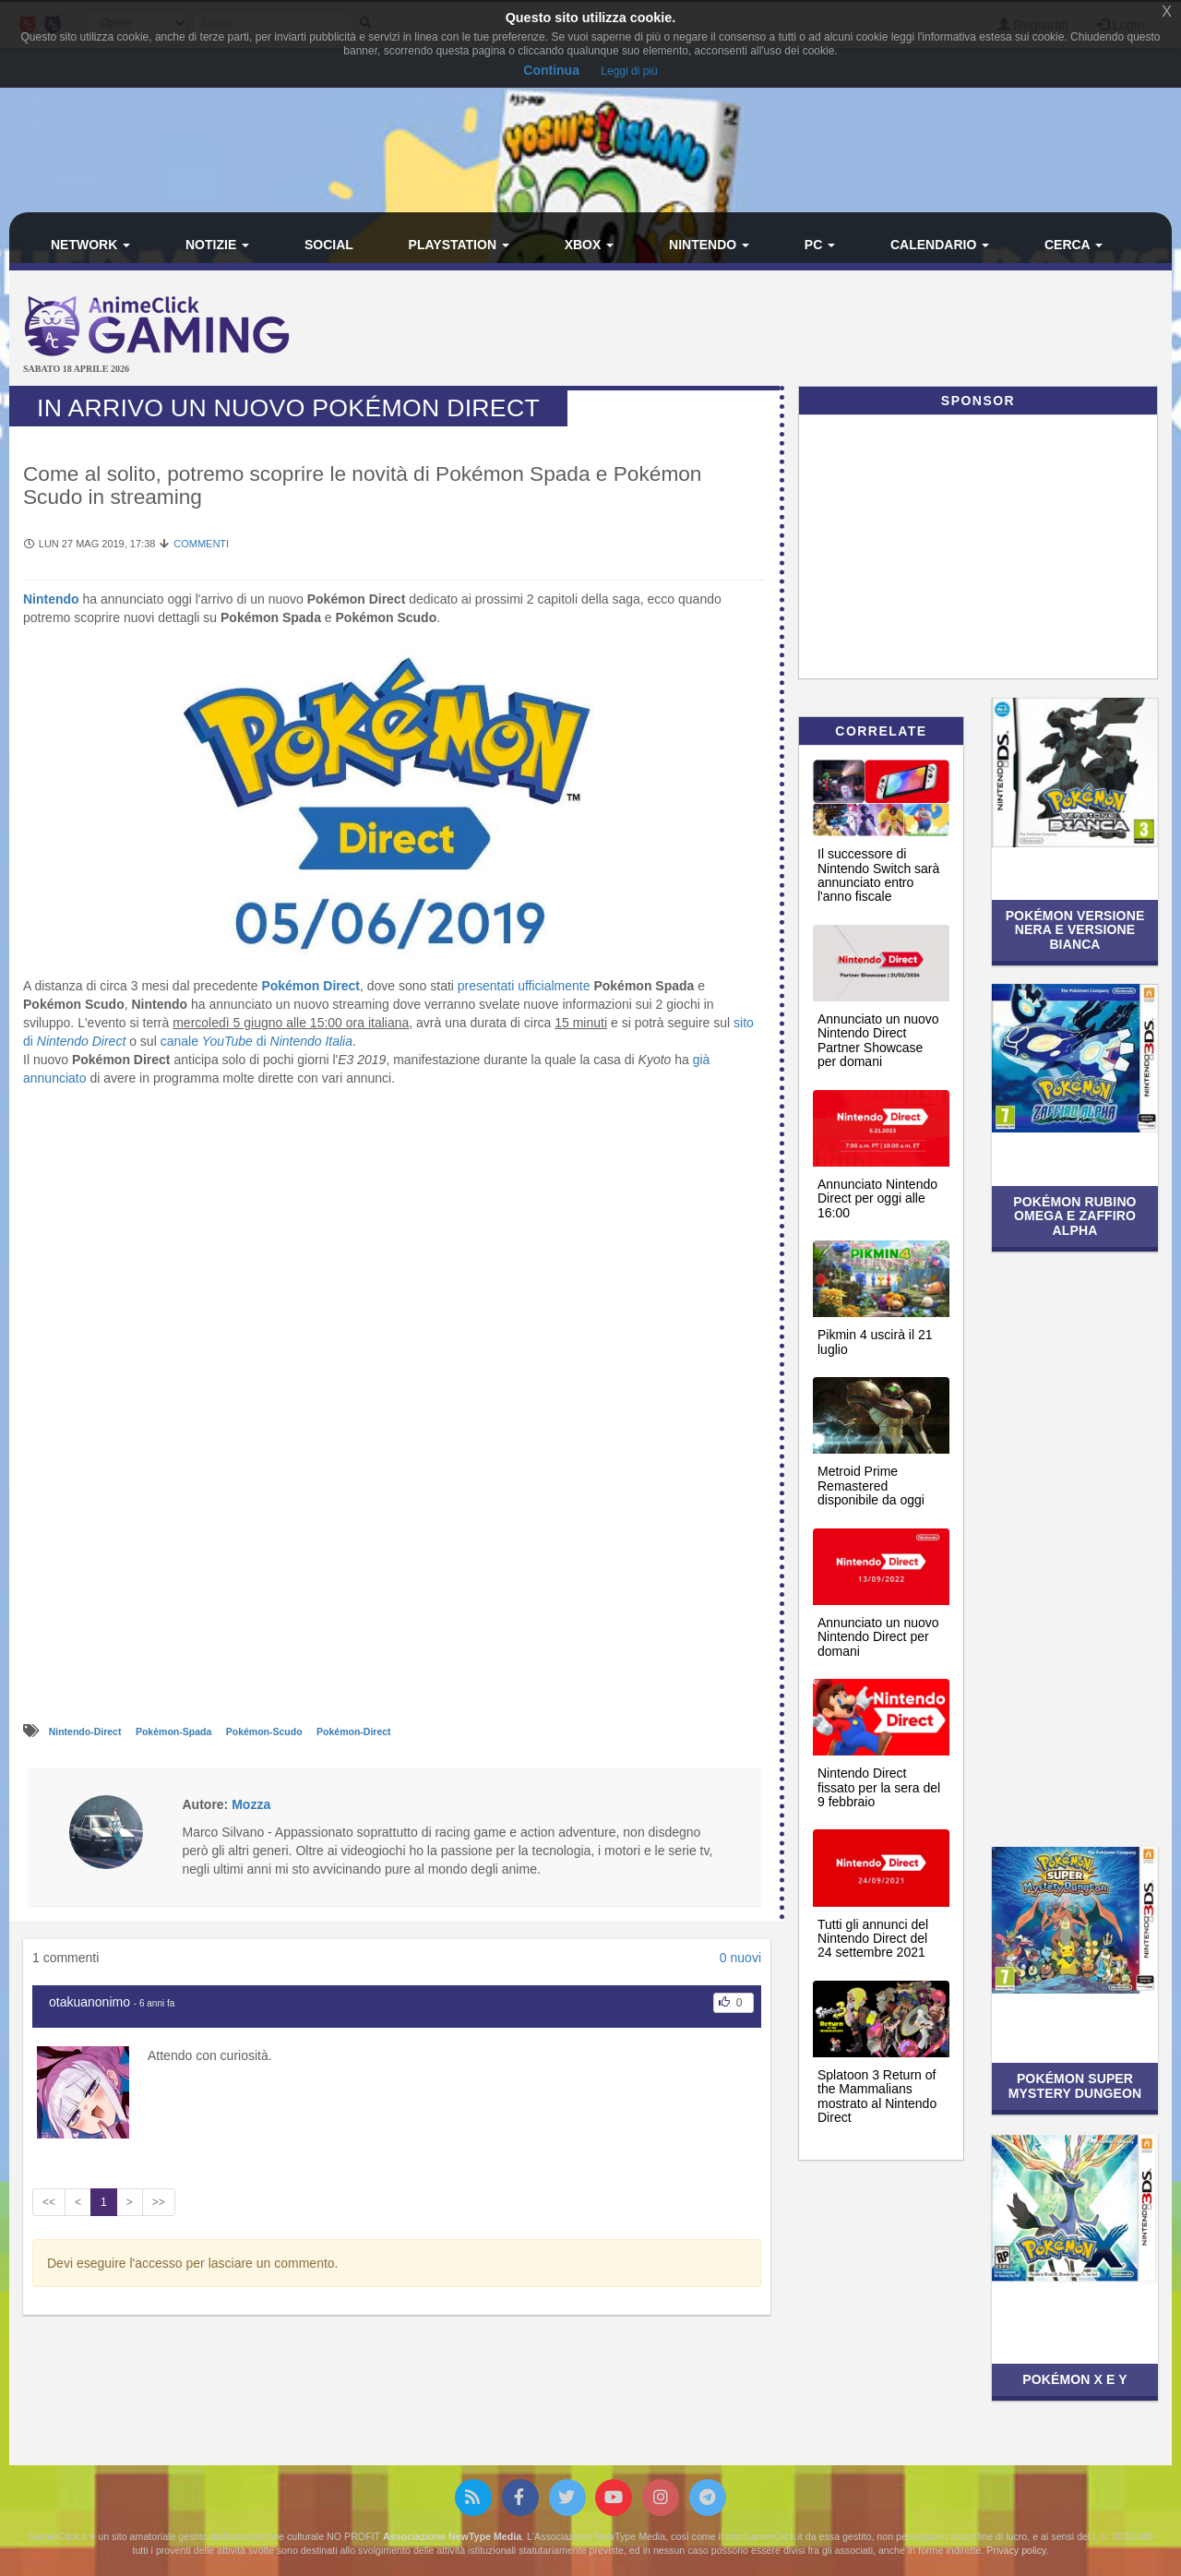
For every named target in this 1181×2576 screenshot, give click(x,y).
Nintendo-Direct (87, 1731)
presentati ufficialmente (524, 985)
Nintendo (709, 244)
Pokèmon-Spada (175, 1731)
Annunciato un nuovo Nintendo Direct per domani (878, 1637)
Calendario (939, 244)
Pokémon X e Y (1074, 2379)
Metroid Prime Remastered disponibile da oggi (871, 1485)
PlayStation (459, 244)
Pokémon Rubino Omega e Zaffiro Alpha (1074, 1216)
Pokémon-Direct (353, 1731)
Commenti (201, 543)
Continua (551, 70)
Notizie (217, 244)
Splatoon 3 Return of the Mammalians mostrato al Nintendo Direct (876, 2096)
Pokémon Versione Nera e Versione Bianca (1075, 930)
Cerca (1073, 244)
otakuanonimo (89, 2002)
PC (820, 244)
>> (158, 2202)
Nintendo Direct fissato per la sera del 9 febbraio (878, 1787)
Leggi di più (629, 71)
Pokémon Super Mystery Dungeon (1074, 2085)
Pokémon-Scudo (265, 1731)
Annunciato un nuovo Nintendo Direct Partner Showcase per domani (878, 1040)
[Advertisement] (784, 330)
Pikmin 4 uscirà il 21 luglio (875, 1341)
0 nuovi (740, 1957)
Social (328, 244)
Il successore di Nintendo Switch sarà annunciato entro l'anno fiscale (878, 875)
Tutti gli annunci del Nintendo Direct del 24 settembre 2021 (872, 1938)
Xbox (589, 244)
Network (90, 244)
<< (48, 2202)
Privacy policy (1015, 2550)
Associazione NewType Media (452, 2536)
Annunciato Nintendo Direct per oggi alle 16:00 (877, 1198)
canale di (256, 1041)
